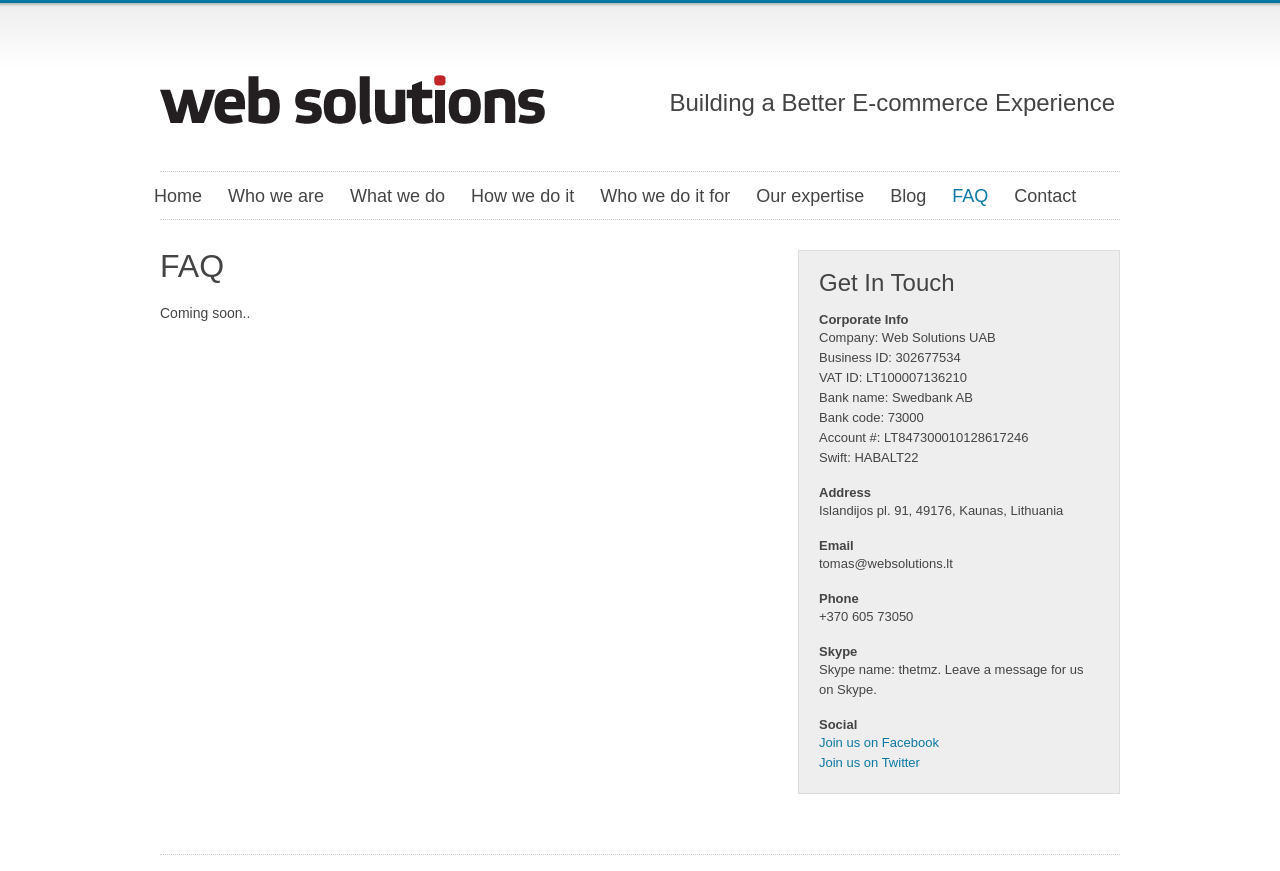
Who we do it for (665, 196)
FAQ (970, 196)
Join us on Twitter (869, 762)
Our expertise (810, 196)
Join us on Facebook (879, 742)
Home (178, 196)
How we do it (522, 196)
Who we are (276, 196)
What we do (397, 196)
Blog (908, 196)
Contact (1045, 196)
